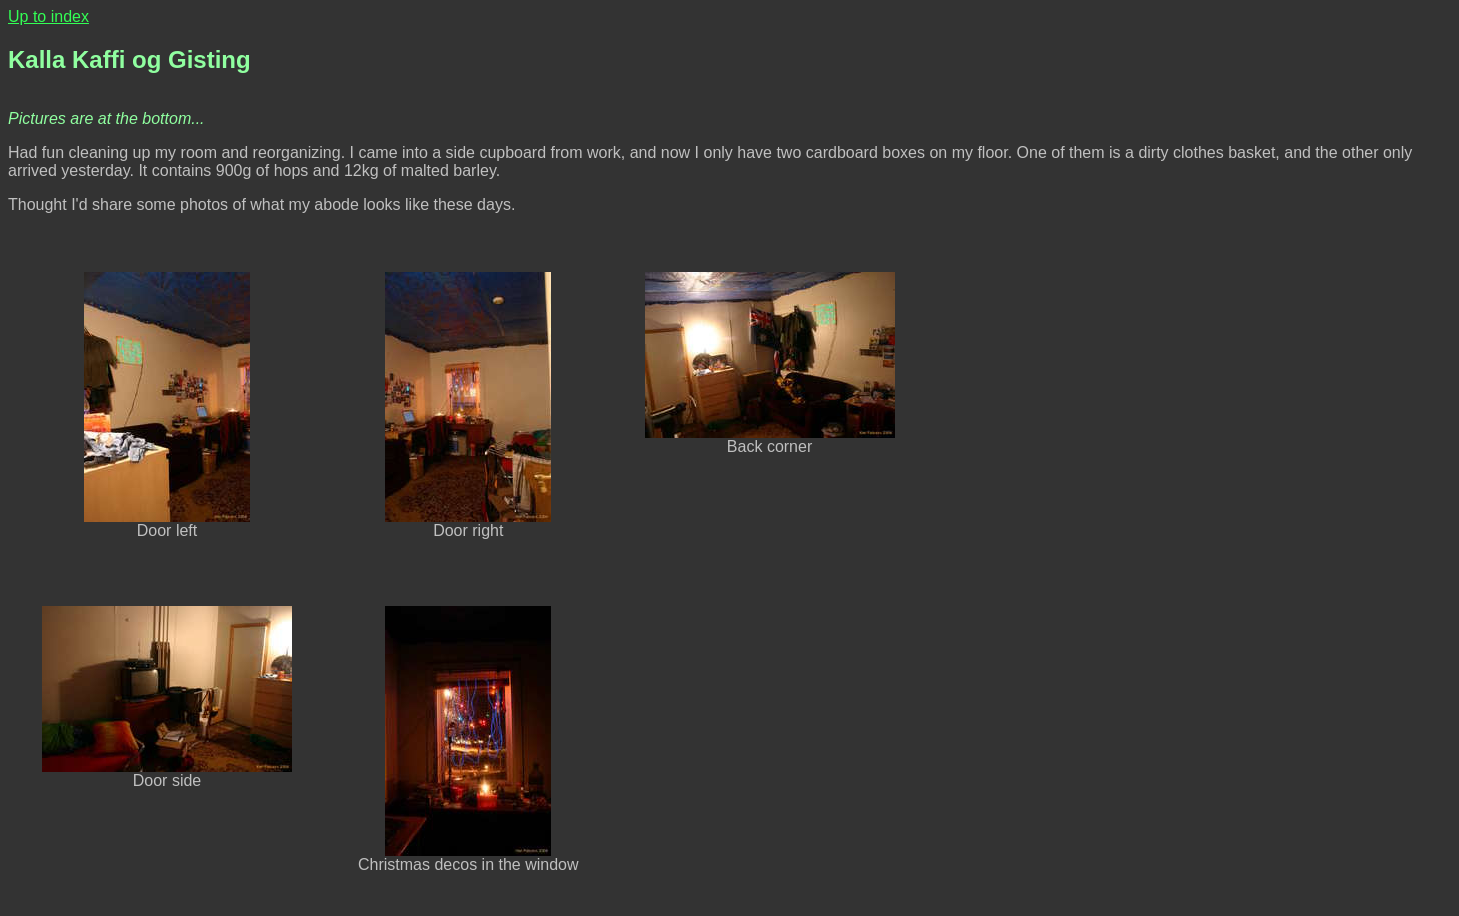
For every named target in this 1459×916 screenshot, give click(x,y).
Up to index (48, 16)
